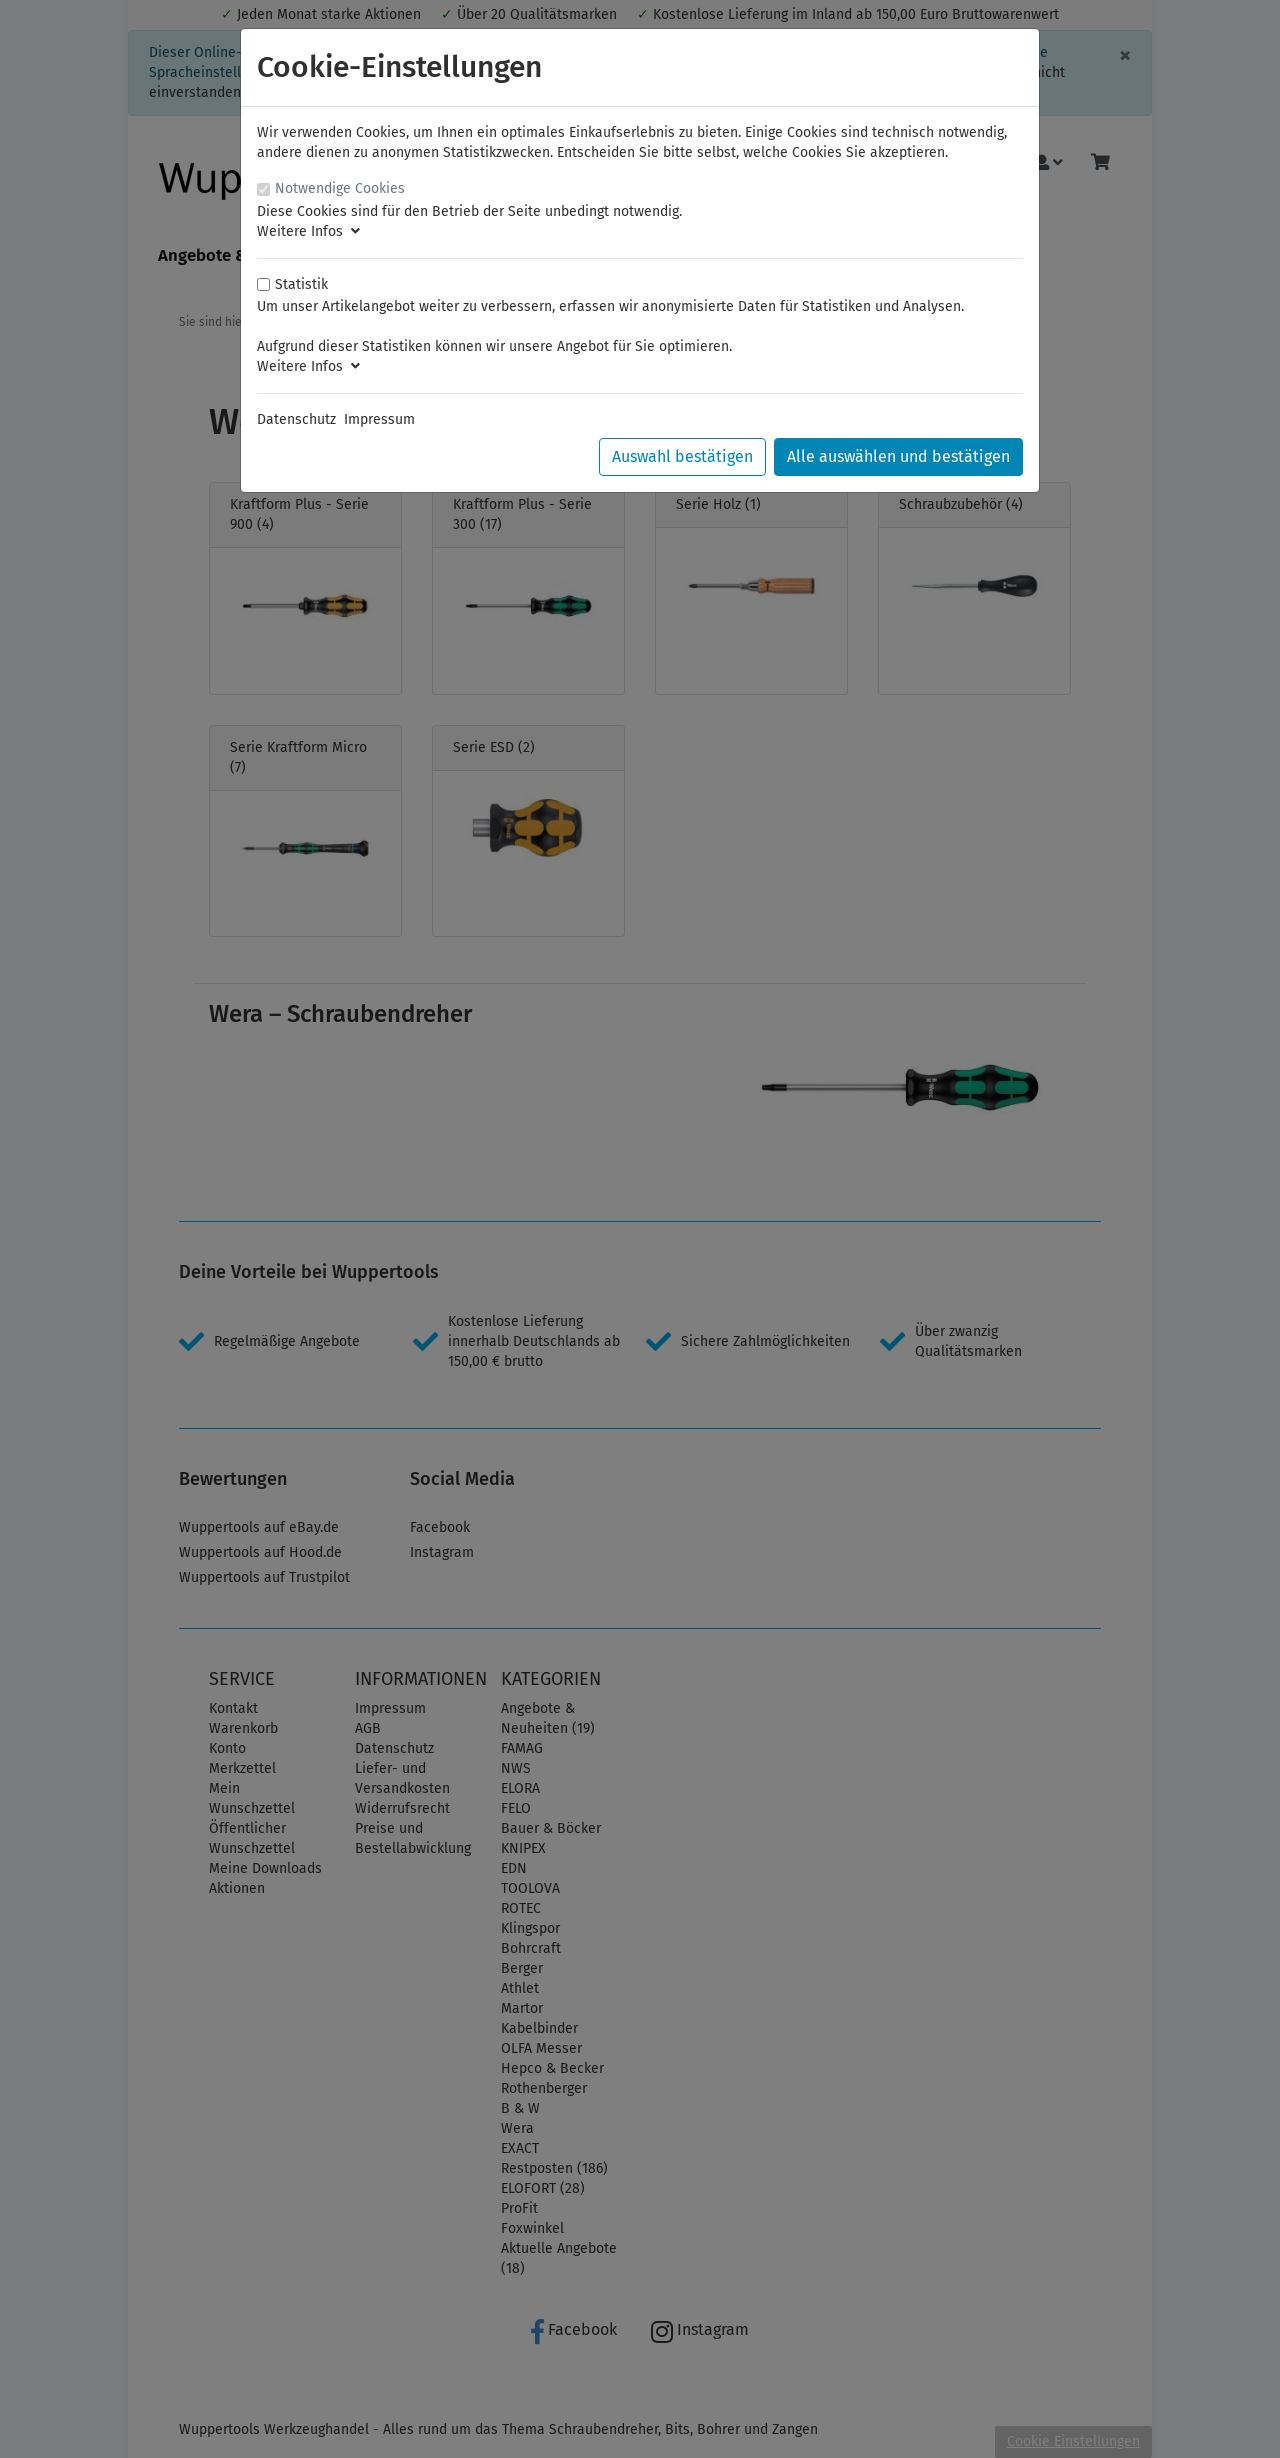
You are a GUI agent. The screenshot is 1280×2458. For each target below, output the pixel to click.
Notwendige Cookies (340, 188)
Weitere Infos (308, 231)
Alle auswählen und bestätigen (898, 456)
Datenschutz (296, 419)
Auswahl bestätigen (682, 456)
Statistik (301, 284)
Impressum (379, 419)
